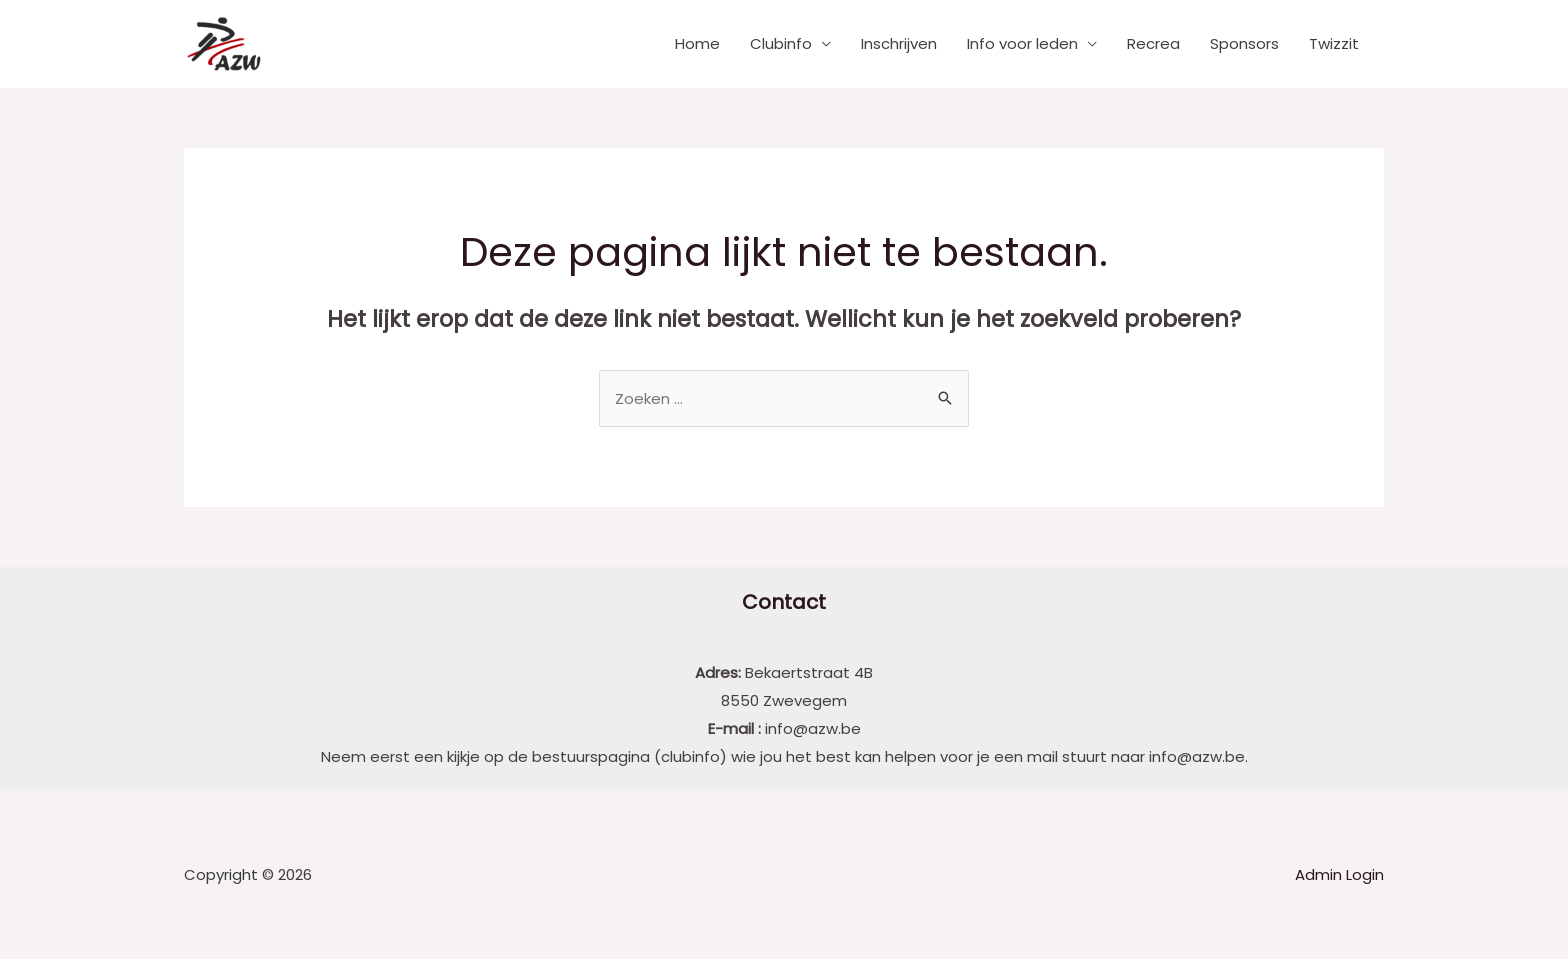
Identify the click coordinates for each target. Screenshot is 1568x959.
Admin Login (1339, 874)
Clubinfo (781, 43)
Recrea (1153, 43)
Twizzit (1334, 43)
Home (697, 43)
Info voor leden (1022, 43)
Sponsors (1244, 43)
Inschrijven (899, 43)
